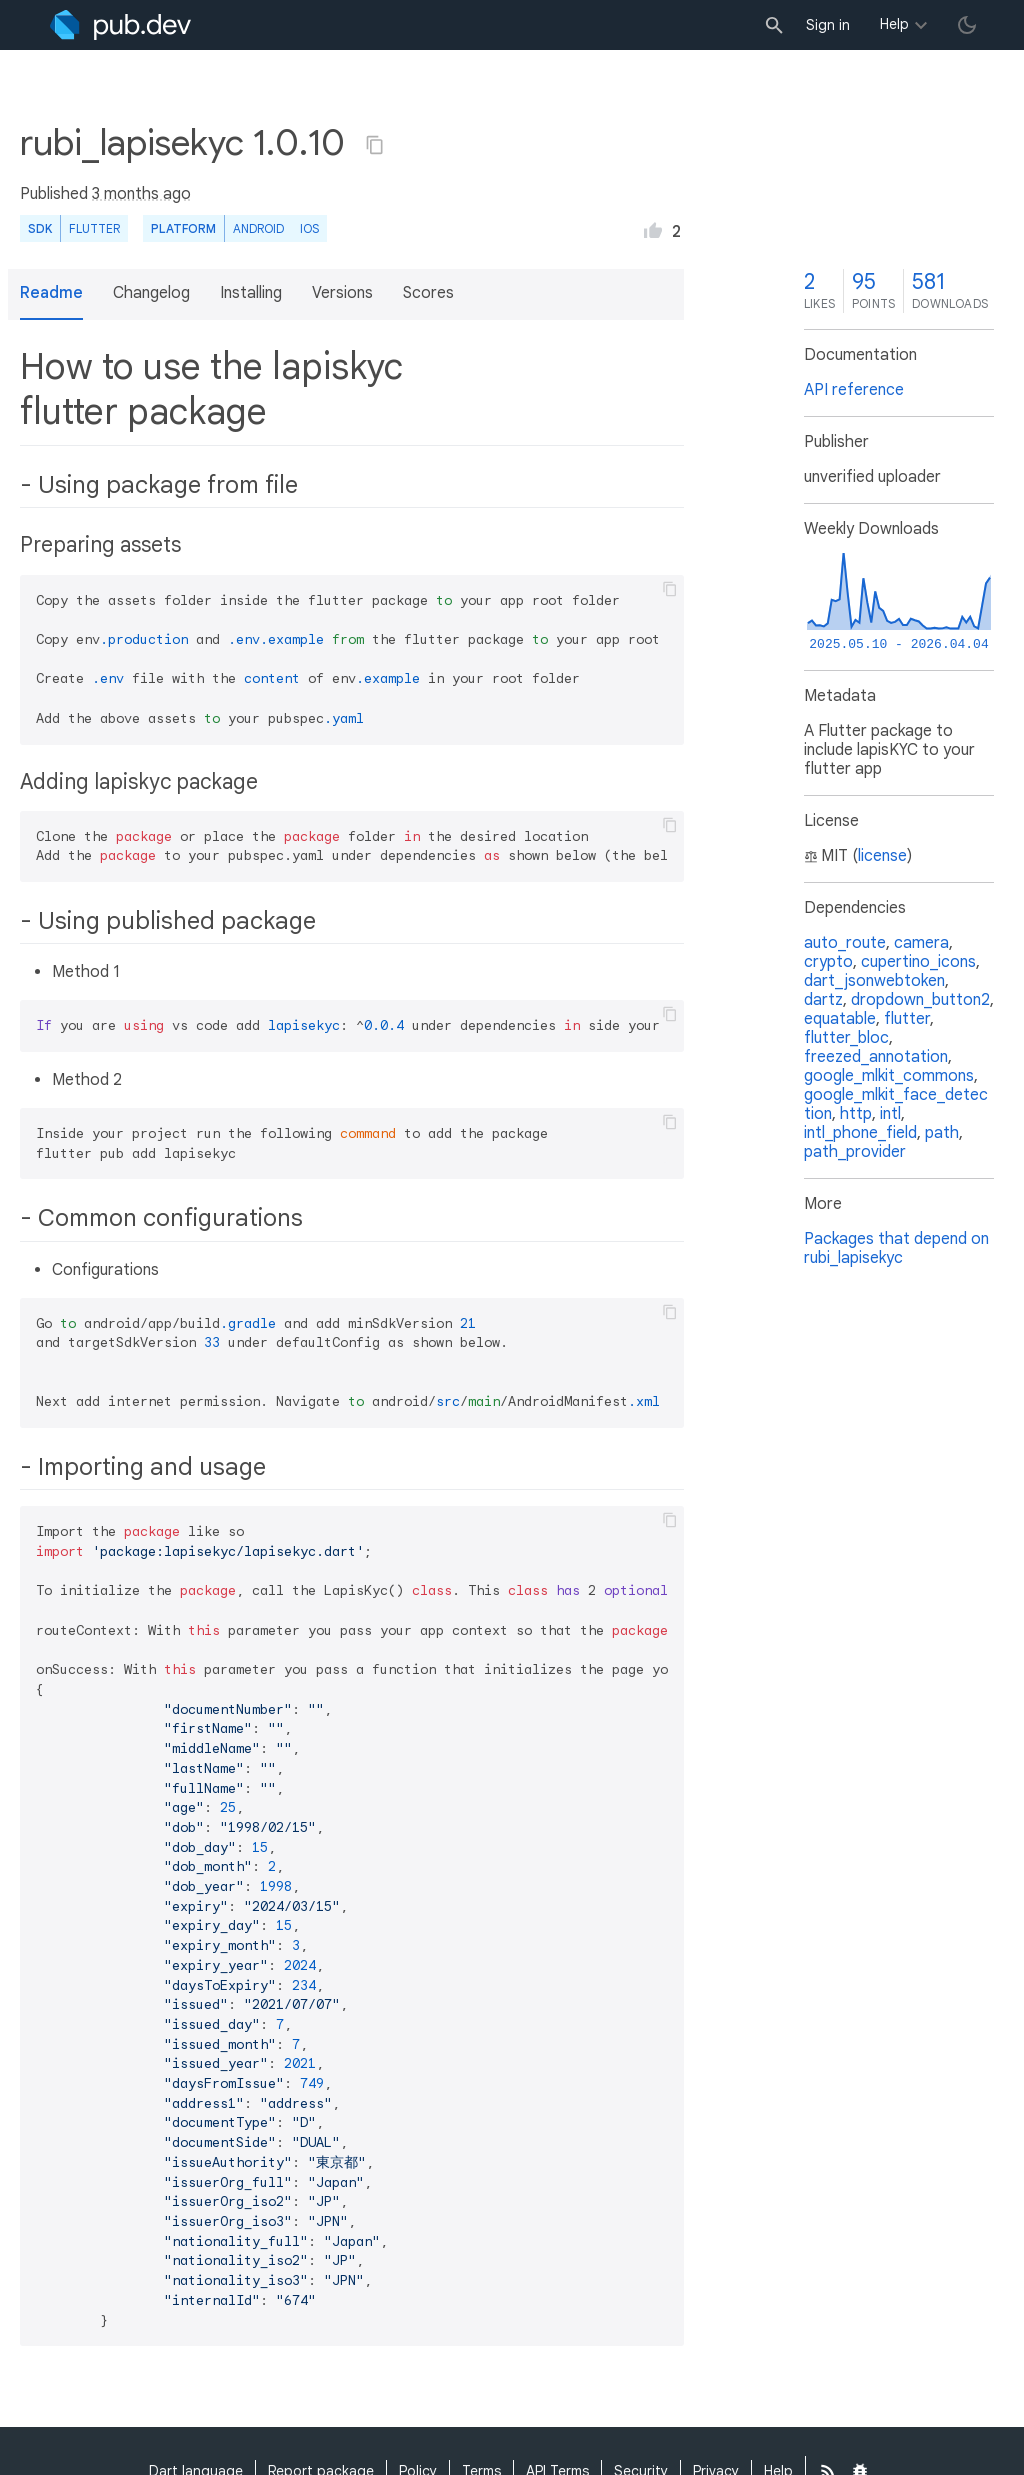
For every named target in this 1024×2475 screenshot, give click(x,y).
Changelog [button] (151, 293)
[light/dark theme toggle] (967, 25)
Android (258, 228)
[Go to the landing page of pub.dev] (120, 25)
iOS (309, 228)
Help (894, 24)
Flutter (94, 228)
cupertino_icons (918, 962)
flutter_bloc (846, 1038)
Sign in (828, 25)
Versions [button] (342, 293)
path (942, 1133)
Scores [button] (428, 293)
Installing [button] (251, 293)
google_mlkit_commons (889, 1076)
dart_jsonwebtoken (874, 981)
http (856, 1114)
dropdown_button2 (920, 1000)
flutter (907, 1019)
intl (890, 1114)
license (882, 856)
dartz (823, 1000)
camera (921, 943)
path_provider (855, 1152)
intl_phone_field (860, 1133)
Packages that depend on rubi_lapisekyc (896, 1248)
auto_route (845, 943)
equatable (840, 1019)
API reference (854, 390)
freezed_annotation (876, 1057)
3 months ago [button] (141, 194)
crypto (828, 962)
